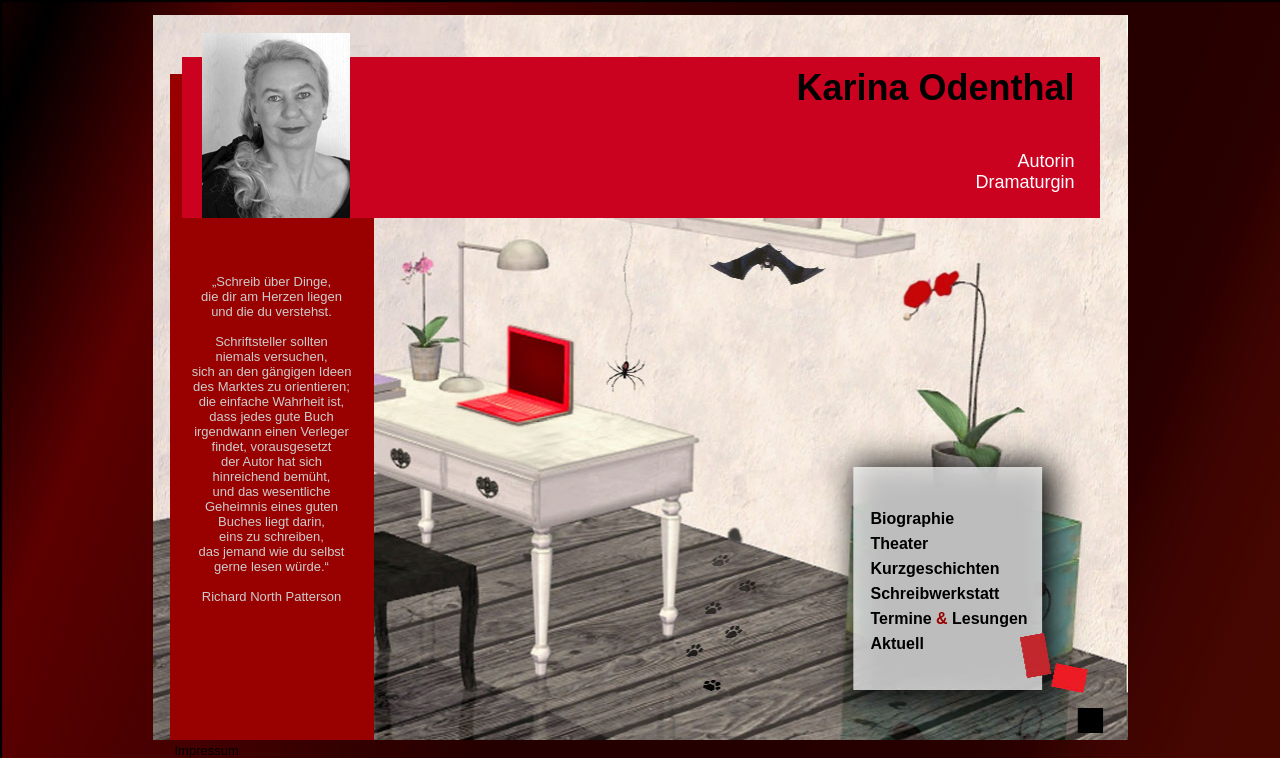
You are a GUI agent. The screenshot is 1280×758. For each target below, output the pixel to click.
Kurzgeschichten (935, 568)
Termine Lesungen (949, 618)
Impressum (207, 750)
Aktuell (897, 643)
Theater (900, 543)
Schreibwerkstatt (935, 593)
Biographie (913, 518)
